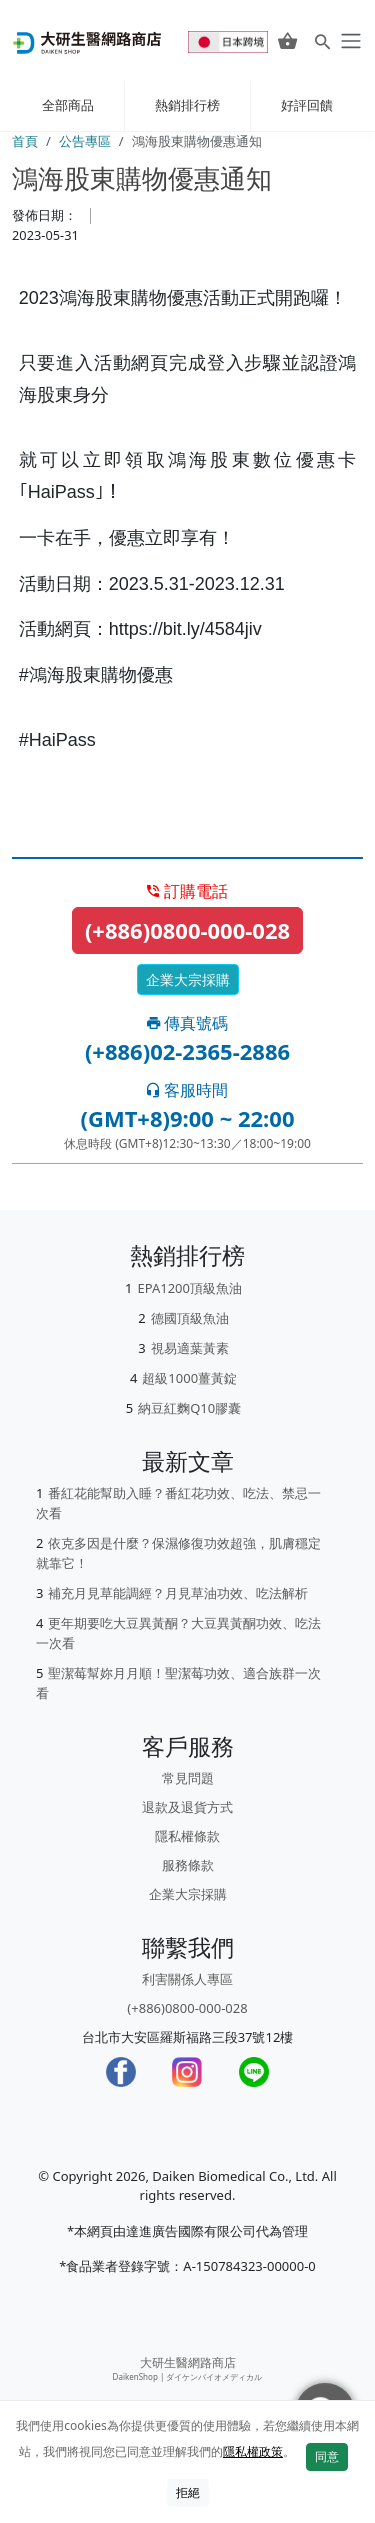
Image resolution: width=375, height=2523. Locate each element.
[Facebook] (121, 2072)
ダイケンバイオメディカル (214, 2376)
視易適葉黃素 (190, 1348)
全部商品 (68, 105)
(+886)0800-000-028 (187, 930)
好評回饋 (307, 105)
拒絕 (188, 2492)
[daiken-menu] (349, 41)
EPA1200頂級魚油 (189, 1288)
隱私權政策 (253, 2451)
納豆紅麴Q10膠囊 (189, 1408)
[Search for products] (322, 41)
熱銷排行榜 (187, 105)
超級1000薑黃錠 (189, 1378)
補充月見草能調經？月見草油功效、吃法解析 (178, 1593)
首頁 (25, 141)
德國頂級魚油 (190, 1318)
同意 (327, 2456)
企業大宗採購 (188, 979)
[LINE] (254, 2072)
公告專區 (85, 141)
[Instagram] (187, 2072)
